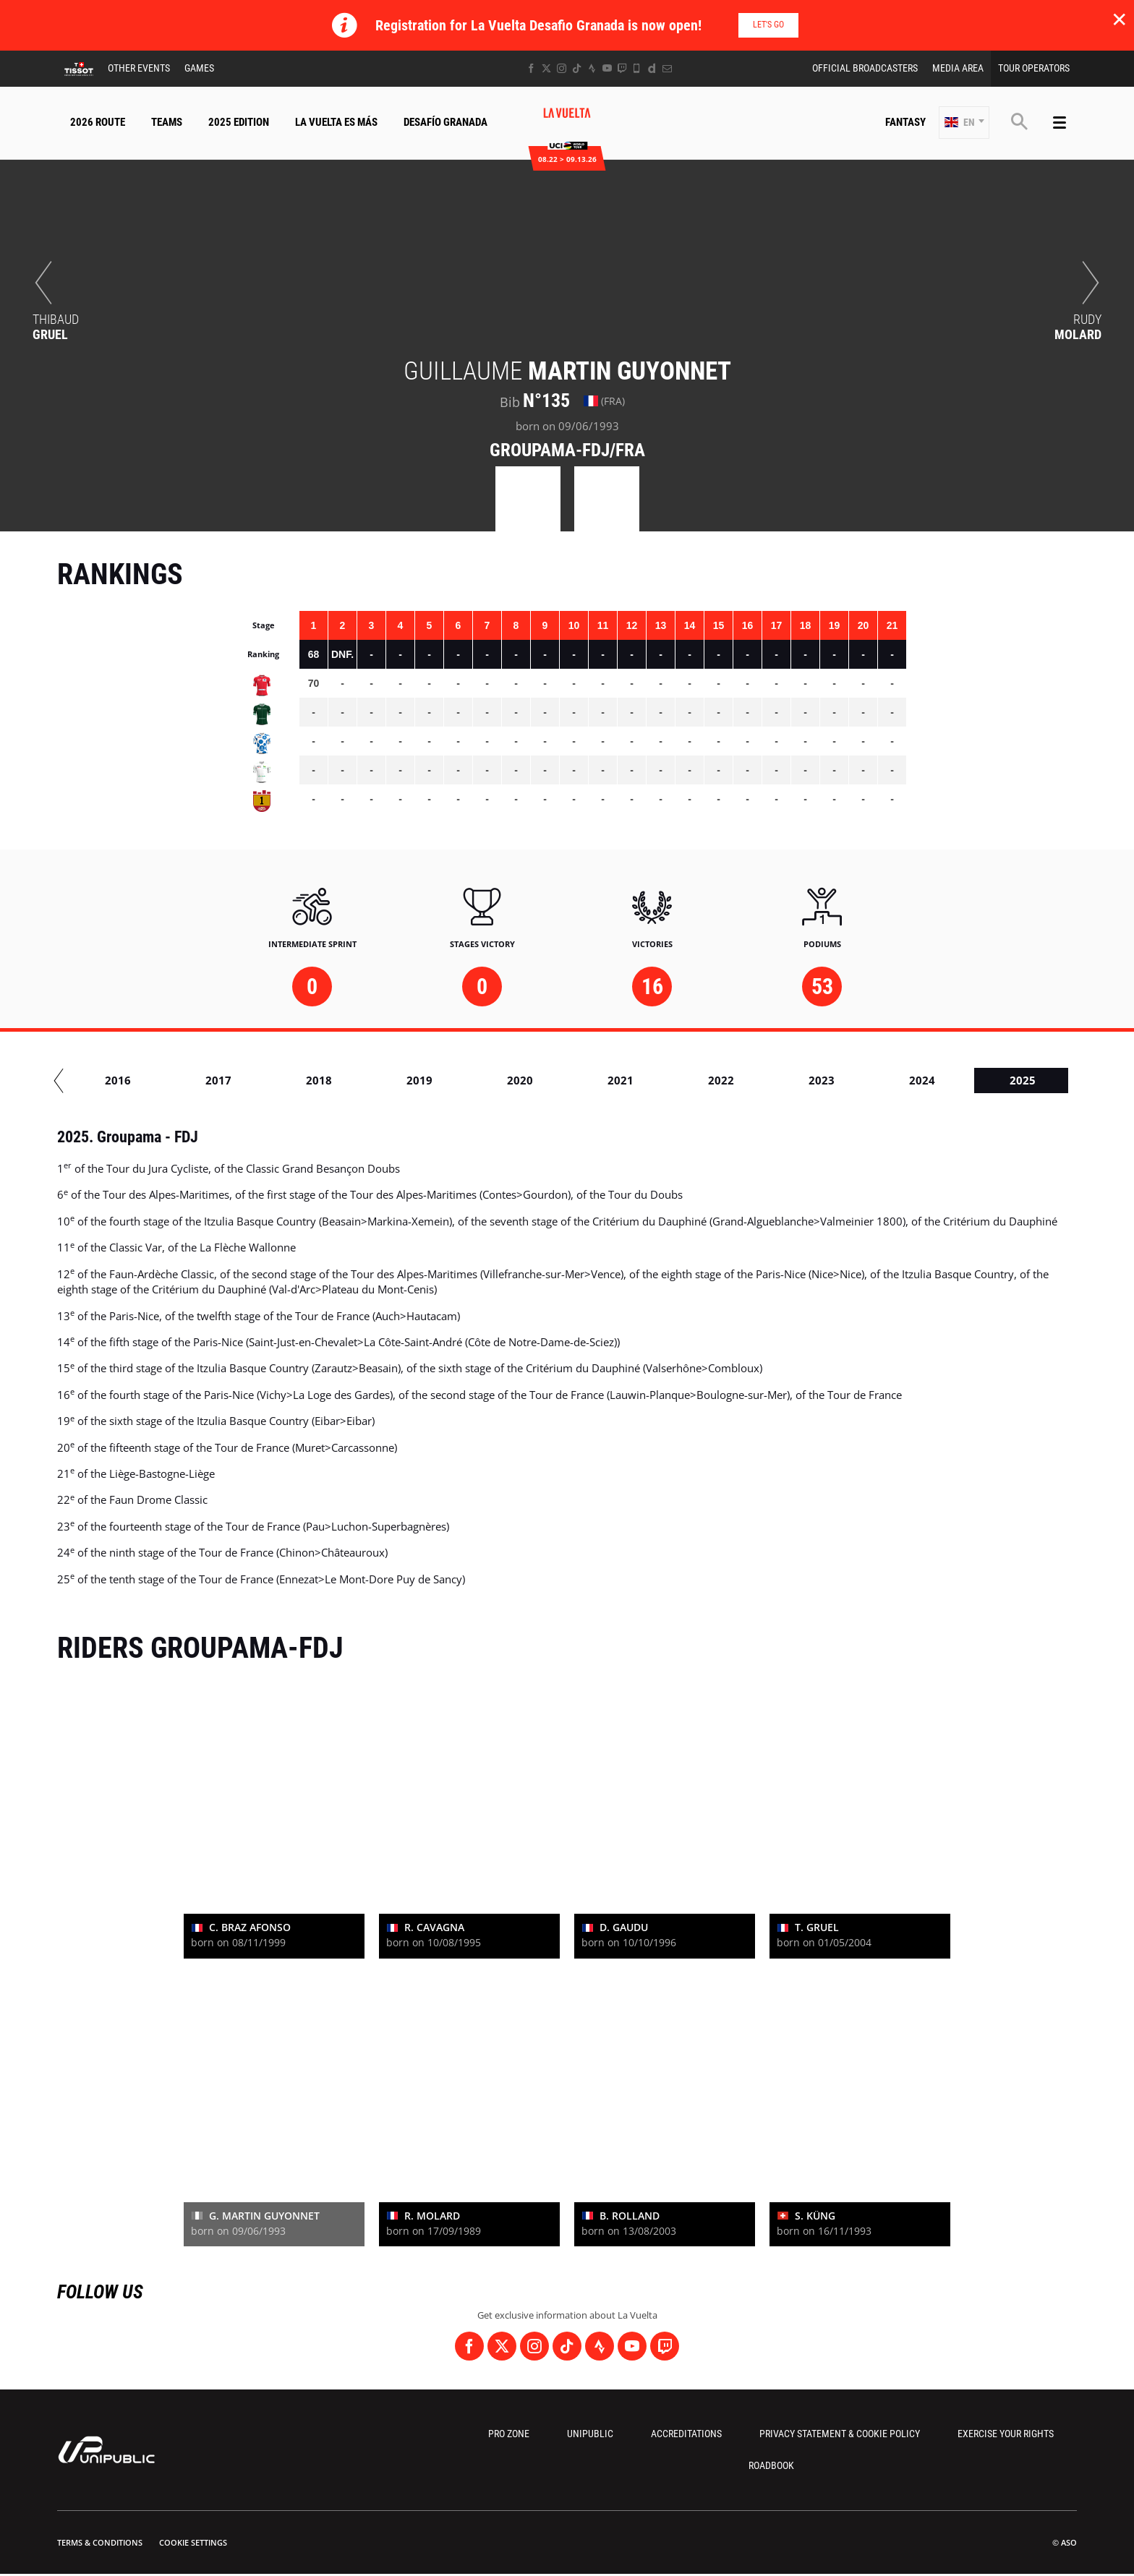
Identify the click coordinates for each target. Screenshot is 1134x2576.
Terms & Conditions (99, 2542)
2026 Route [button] (97, 122)
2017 (474, 1080)
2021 (877, 1080)
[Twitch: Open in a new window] (622, 68)
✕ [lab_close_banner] (1119, 19)
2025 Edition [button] (238, 122)
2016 (374, 1080)
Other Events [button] (139, 68)
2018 (575, 1080)
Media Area (958, 68)
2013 (72, 1080)
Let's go (768, 25)
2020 (776, 1080)
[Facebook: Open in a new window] (531, 68)
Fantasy (905, 122)
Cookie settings (193, 2542)
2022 (977, 1080)
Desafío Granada (445, 122)
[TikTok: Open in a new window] (576, 68)
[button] (964, 122)
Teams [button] (166, 122)
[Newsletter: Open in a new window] (667, 68)
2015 (273, 1080)
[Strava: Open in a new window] (592, 68)
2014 (173, 1080)
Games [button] (199, 68)
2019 (675, 1080)
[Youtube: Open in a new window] (607, 68)
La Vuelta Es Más (336, 122)
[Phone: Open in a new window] (636, 68)
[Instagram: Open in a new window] (561, 68)
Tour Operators (1034, 68)
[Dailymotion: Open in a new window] (652, 68)
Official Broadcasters (865, 68)
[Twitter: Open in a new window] (546, 68)
